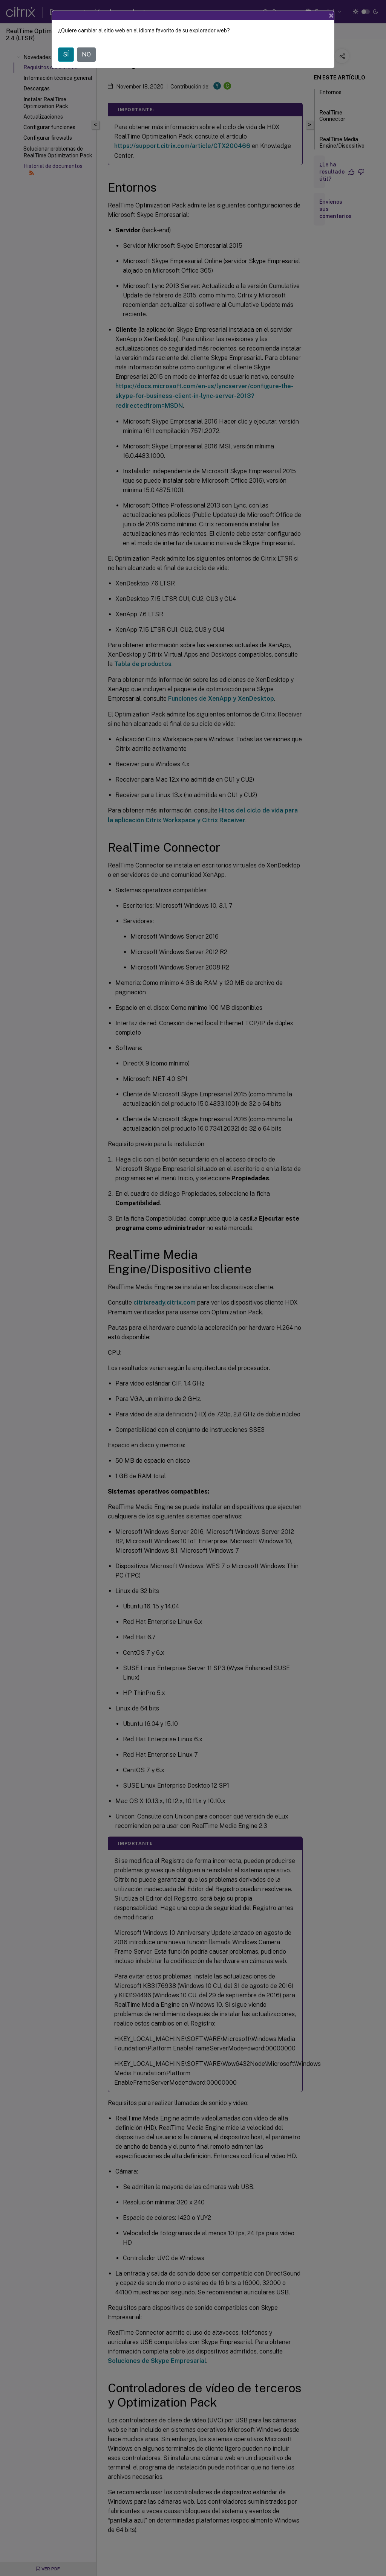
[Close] (331, 15)
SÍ (66, 54)
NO (86, 54)
